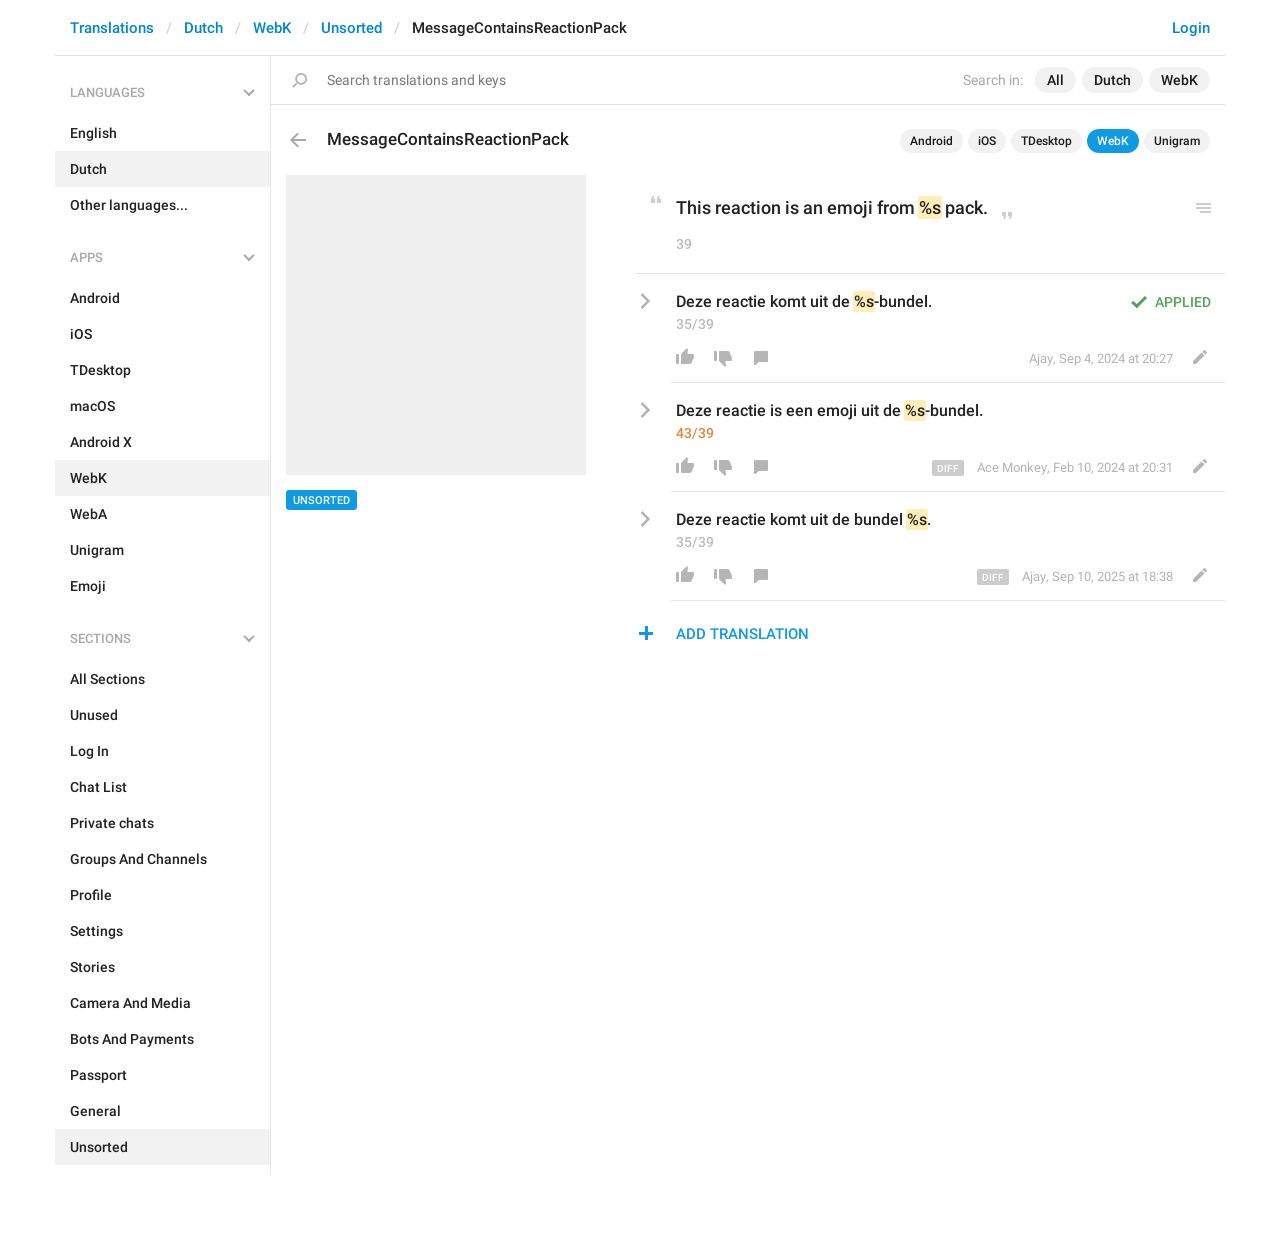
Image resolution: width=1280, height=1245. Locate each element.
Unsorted (351, 28)
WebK (272, 28)
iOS (987, 141)
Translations (112, 28)
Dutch (203, 28)
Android (931, 141)
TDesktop (1046, 141)
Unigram (1177, 141)
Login (1191, 28)
